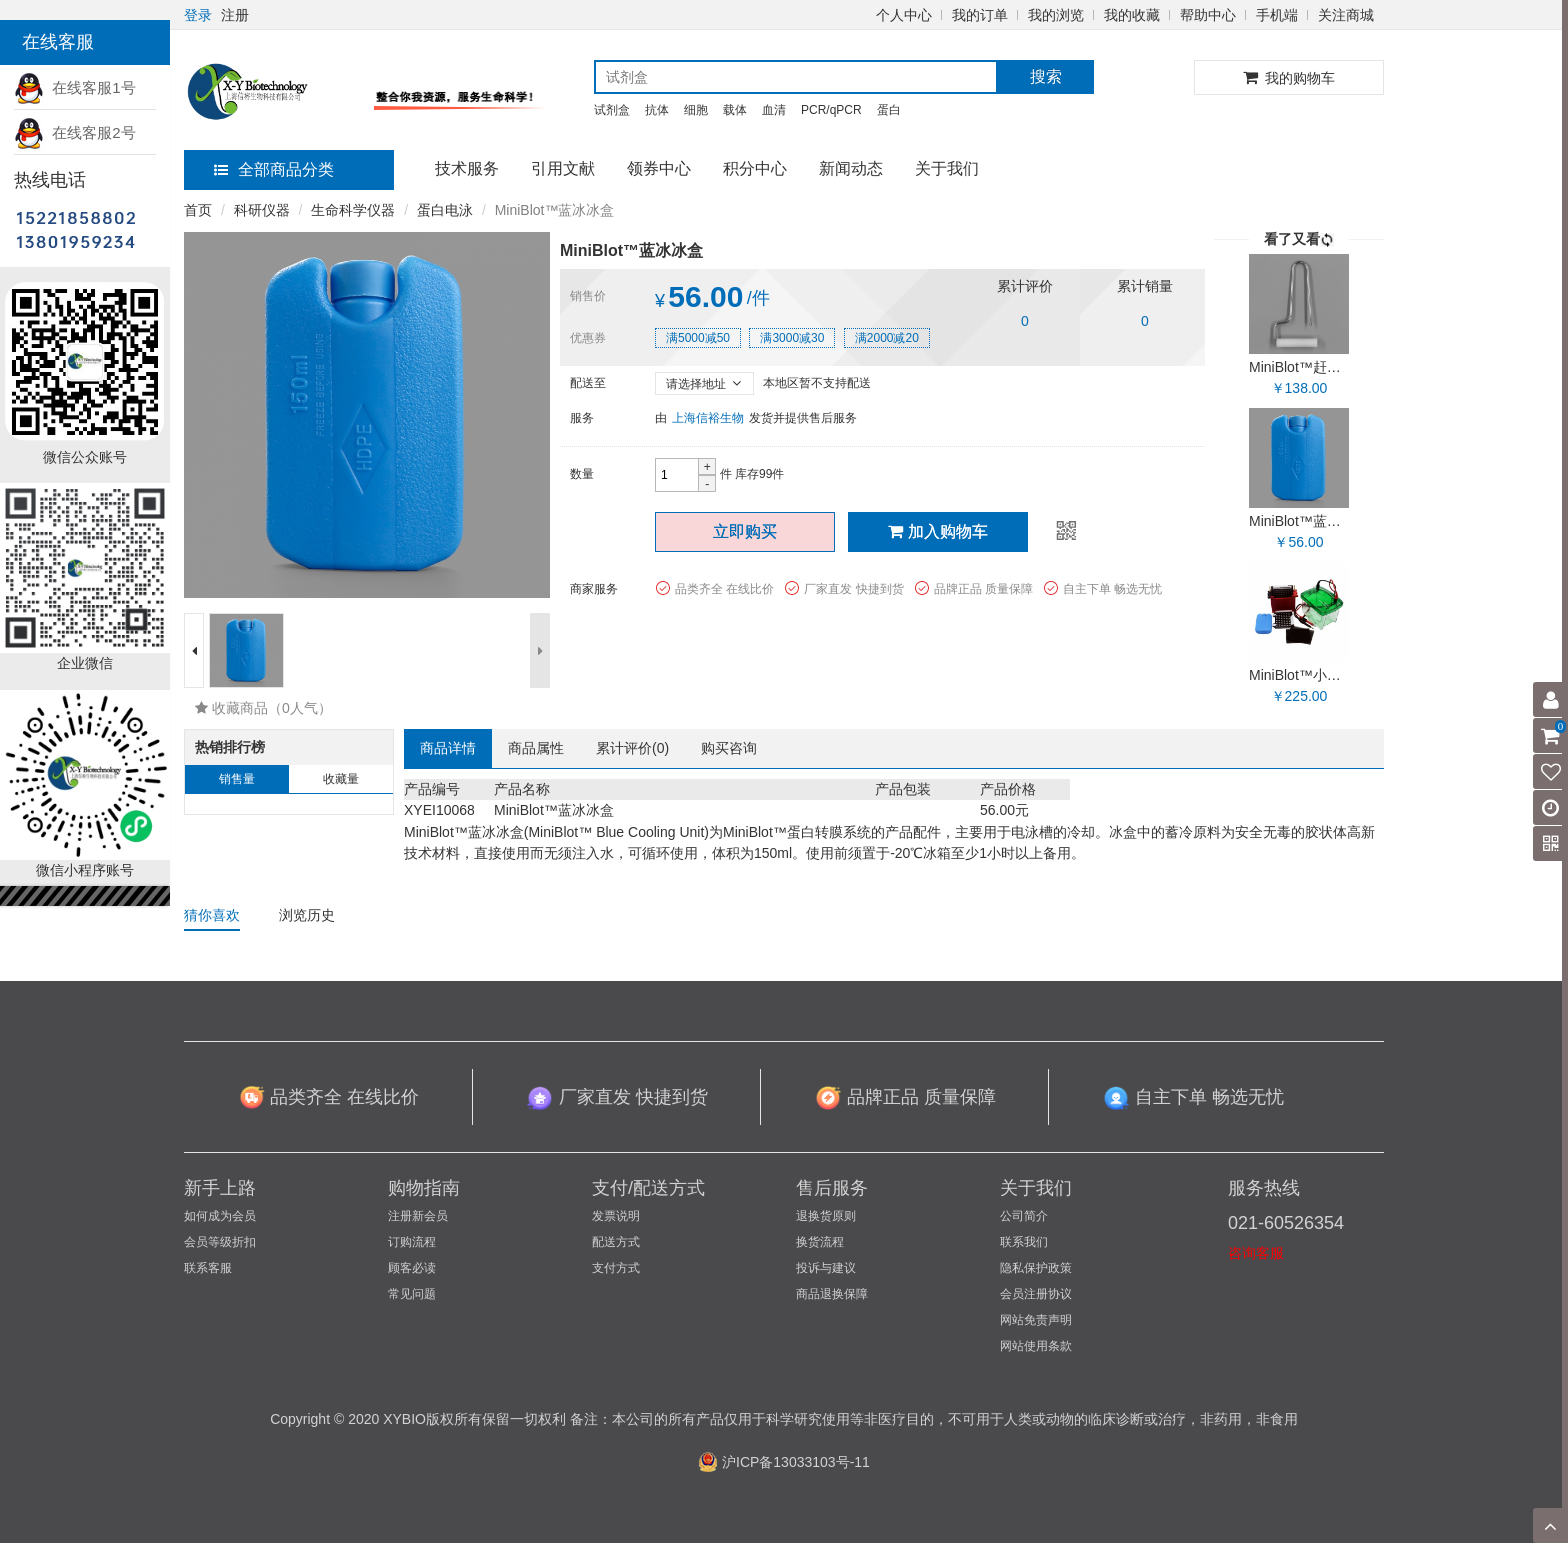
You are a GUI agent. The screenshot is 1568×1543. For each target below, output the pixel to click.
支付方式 (616, 1268)
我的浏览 (1056, 15)
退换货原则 (826, 1216)
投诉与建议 (826, 1268)
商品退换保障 (832, 1294)
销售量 (237, 779)
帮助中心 (1208, 15)
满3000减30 (792, 338)
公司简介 (1024, 1216)
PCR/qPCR (831, 110)
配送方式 (616, 1242)
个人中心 (904, 15)
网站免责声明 (1036, 1320)
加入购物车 (938, 531)
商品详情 (448, 748)
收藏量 (341, 779)
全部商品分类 (274, 169)
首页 (198, 210)
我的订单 (980, 15)
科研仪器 (262, 210)
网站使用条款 (1036, 1346)
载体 (735, 110)
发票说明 (616, 1216)
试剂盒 (612, 110)
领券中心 (659, 168)
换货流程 (820, 1242)
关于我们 (947, 168)
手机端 (1277, 15)
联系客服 (208, 1268)
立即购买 (745, 531)
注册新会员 (418, 1216)
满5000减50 (698, 338)
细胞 (696, 110)
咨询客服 (1256, 1253)
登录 (198, 15)
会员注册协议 (1036, 1294)
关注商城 (1346, 15)
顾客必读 (412, 1268)
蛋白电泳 (445, 210)
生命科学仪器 (353, 210)
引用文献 (563, 168)
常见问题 (412, 1294)
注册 (235, 15)
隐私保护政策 (1036, 1268)
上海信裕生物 (708, 418)
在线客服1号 (75, 87)
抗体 (657, 110)
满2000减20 (887, 338)
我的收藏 (1132, 15)
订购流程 (412, 1242)
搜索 (1046, 76)
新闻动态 (851, 168)
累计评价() (632, 748)
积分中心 (755, 168)
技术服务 (467, 168)
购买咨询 (729, 748)
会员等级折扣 (220, 1242)
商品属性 (536, 748)
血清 (774, 110)
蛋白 (889, 110)
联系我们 (1024, 1242)
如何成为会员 (220, 1216)
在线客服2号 (75, 132)
